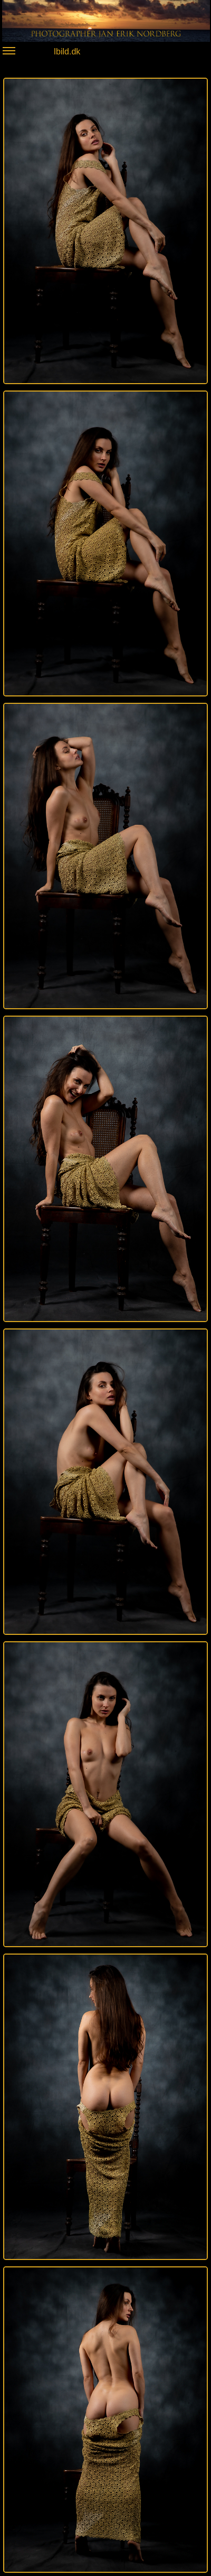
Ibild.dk (41, 53)
